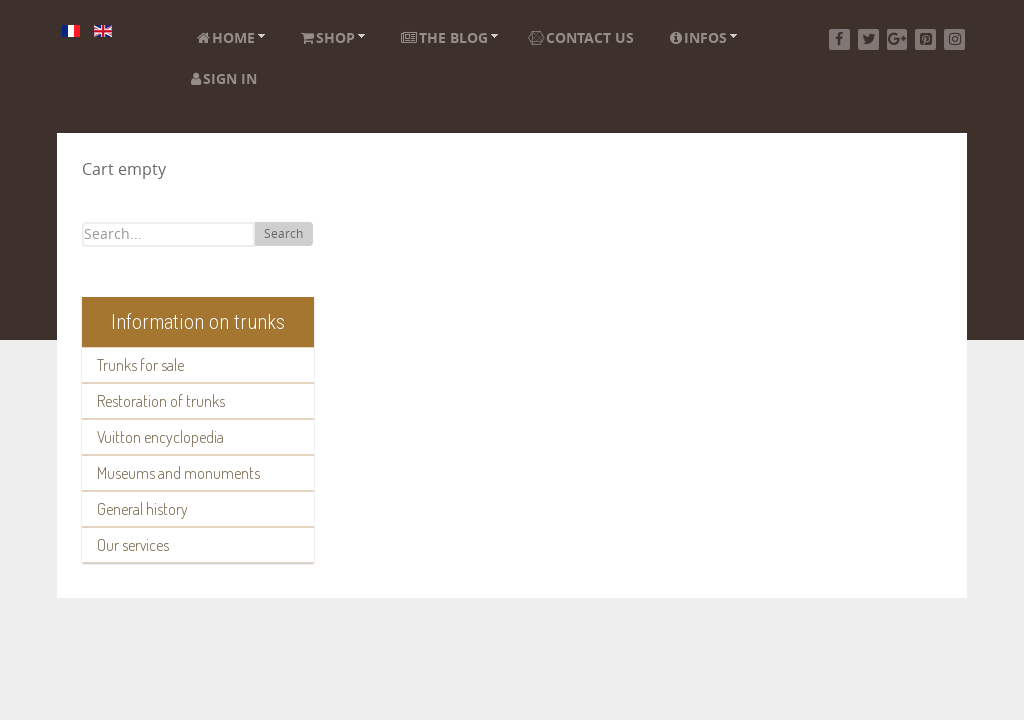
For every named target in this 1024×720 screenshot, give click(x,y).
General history (142, 509)
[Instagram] (954, 39)
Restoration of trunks (161, 401)
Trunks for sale (140, 365)
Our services (133, 545)
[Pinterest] (925, 39)
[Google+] (897, 39)
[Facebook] (839, 39)
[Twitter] (868, 39)
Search (283, 234)
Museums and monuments (178, 473)
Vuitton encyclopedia (160, 437)
